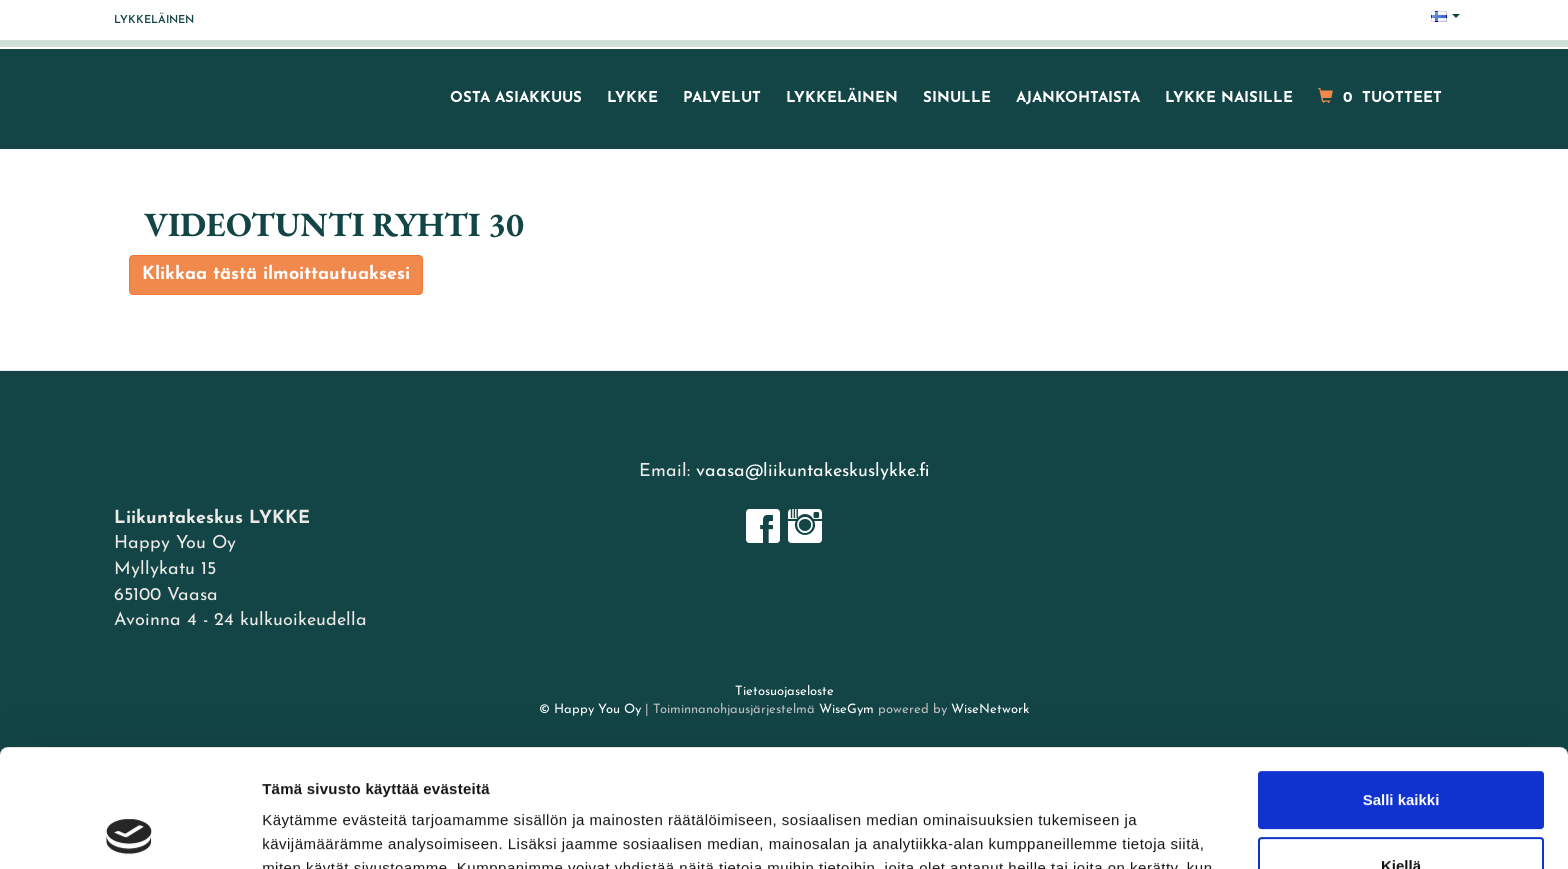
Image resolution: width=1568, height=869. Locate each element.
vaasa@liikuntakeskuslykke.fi (812, 471)
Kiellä (1401, 747)
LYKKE (632, 98)
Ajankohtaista (1078, 98)
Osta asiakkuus (516, 98)
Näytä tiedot (305, 829)
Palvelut (722, 98)
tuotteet (1380, 97)
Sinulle (957, 98)
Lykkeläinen (154, 20)
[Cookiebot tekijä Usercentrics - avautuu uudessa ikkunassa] (129, 830)
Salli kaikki (1401, 682)
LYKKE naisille (1229, 98)
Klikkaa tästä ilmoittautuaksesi (276, 274)
